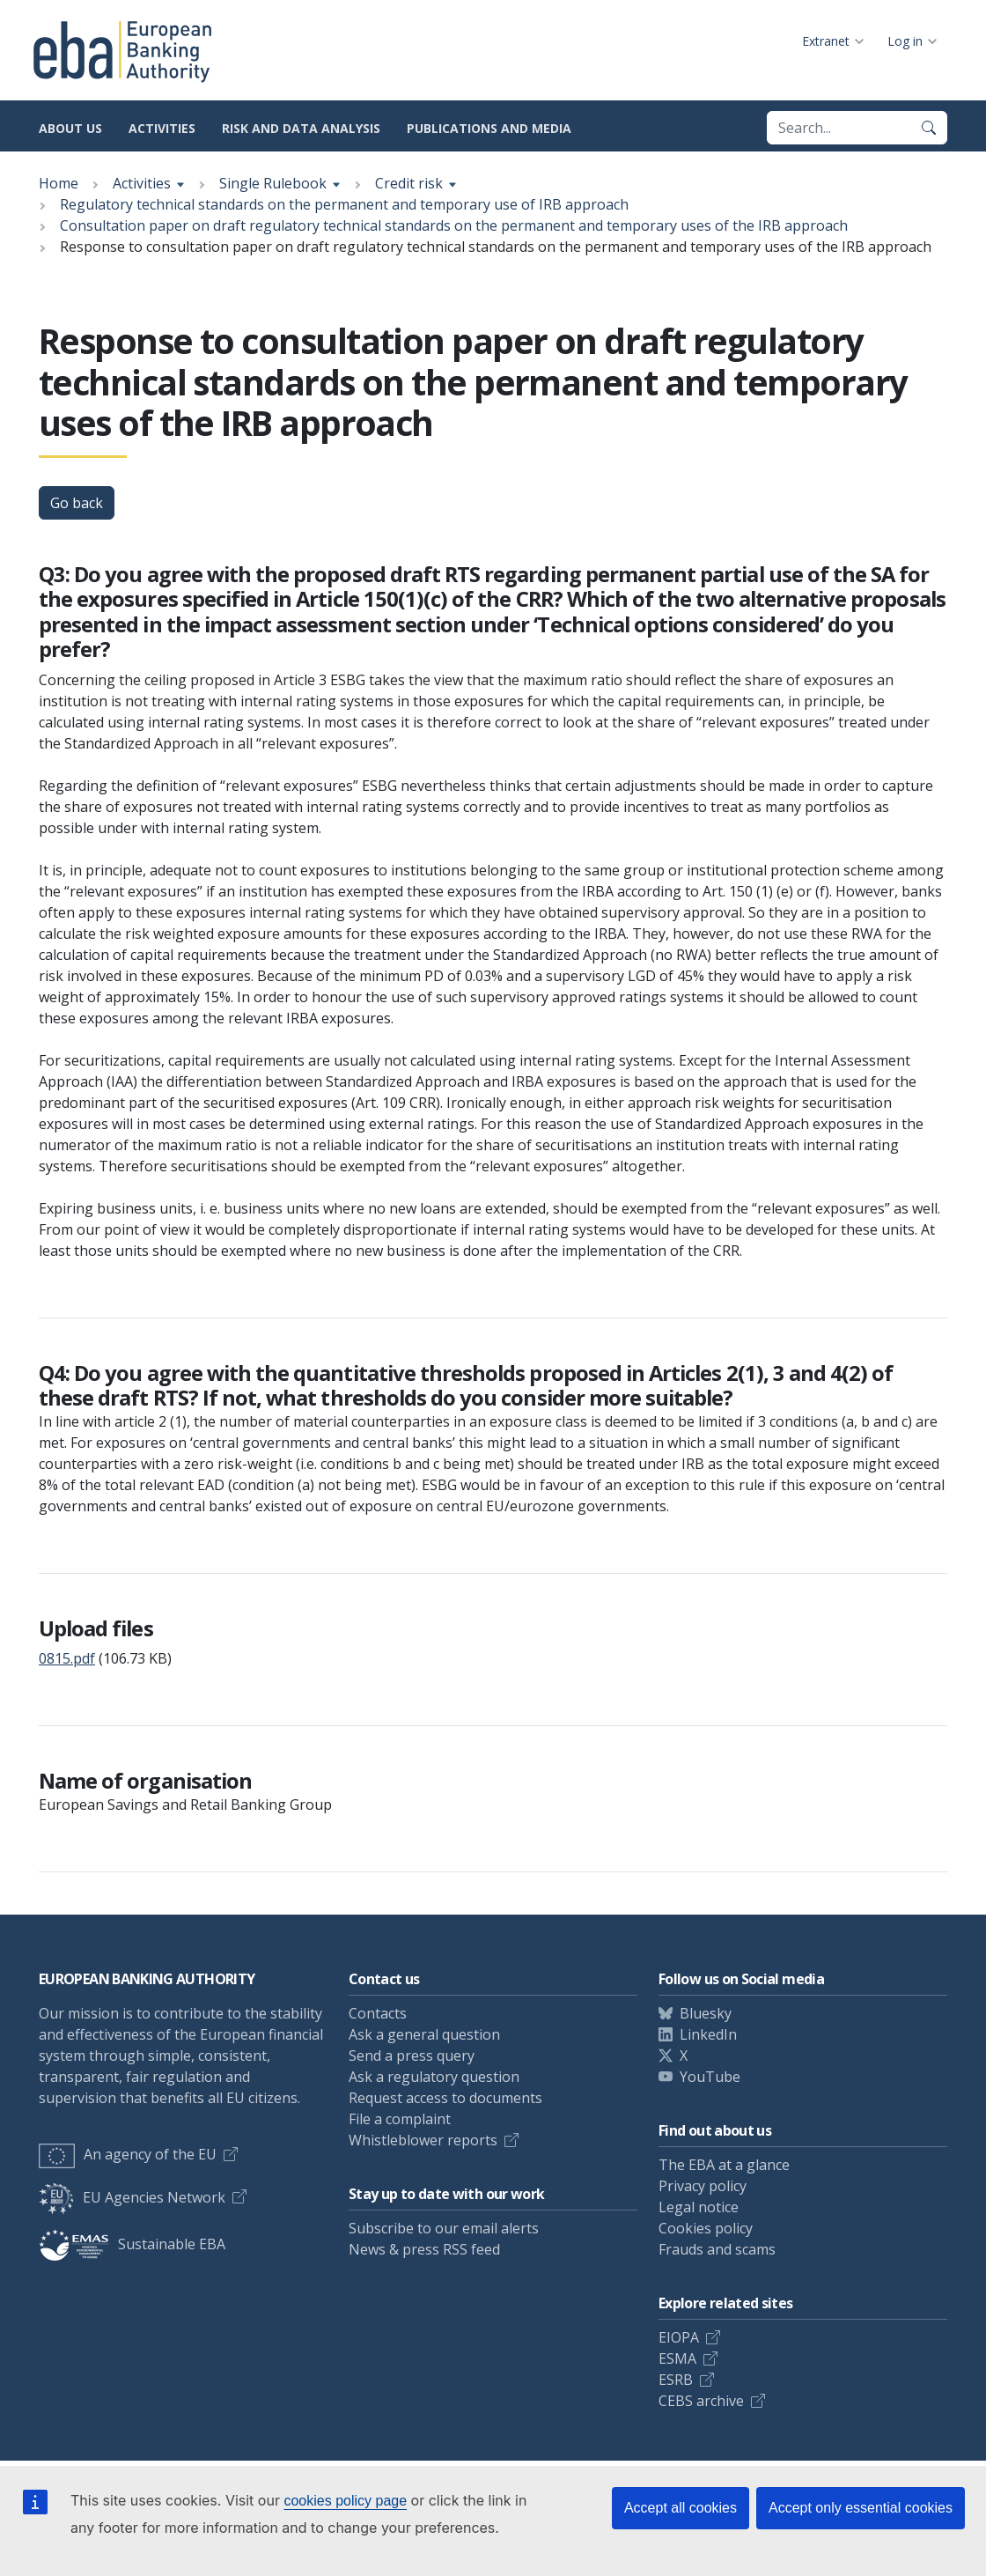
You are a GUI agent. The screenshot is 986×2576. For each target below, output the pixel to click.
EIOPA (679, 2337)
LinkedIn (708, 2034)
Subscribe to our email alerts (444, 2228)
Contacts (378, 2013)
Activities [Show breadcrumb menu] (142, 183)
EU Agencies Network (132, 2197)
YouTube (710, 2076)
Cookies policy (706, 2228)
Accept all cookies (680, 2507)
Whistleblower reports (423, 2140)
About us (70, 128)
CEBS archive (701, 2400)
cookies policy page (345, 2500)
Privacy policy (703, 2186)
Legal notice (699, 2207)
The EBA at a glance (724, 2164)
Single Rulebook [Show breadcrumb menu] (273, 183)
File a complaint (400, 2119)
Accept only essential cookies (861, 2507)
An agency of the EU (128, 2154)
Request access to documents (445, 2097)
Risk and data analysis (301, 128)
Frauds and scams (717, 2249)
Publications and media (489, 128)
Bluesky (706, 2013)
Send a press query (412, 2055)
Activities (162, 128)
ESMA (677, 2358)
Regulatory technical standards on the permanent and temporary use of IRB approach (344, 204)
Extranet (826, 41)
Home (58, 183)
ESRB (676, 2379)
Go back (76, 503)
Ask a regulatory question (434, 2076)
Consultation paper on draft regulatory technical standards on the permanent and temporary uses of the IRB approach (454, 225)
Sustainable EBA (132, 2244)
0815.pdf (67, 1658)
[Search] (928, 127)
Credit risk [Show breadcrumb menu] (409, 183)
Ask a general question (424, 2034)
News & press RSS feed (424, 2249)
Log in (905, 41)
